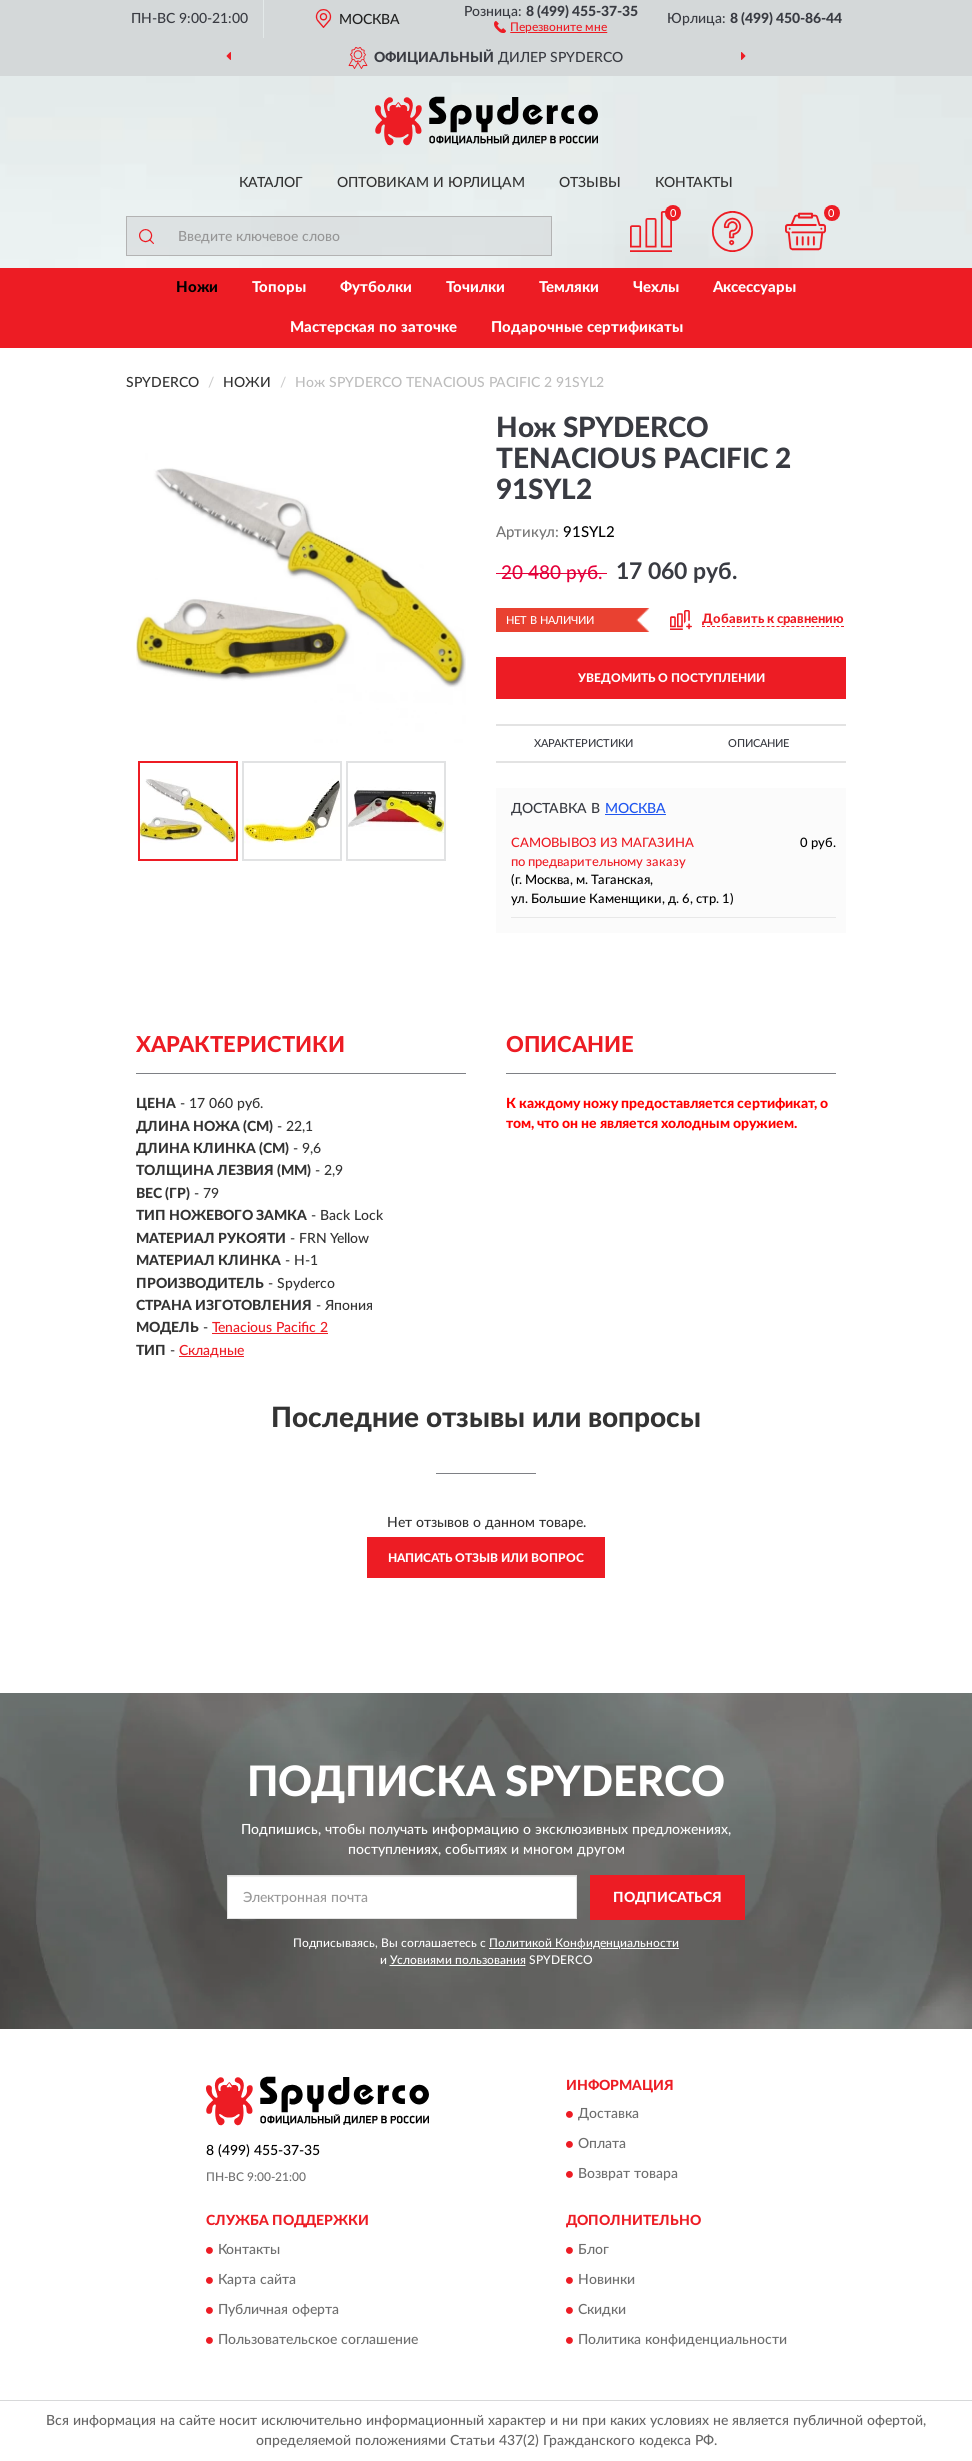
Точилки (475, 287)
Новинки (606, 2280)
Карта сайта (257, 2280)
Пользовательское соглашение (318, 2340)
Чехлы (656, 287)
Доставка (608, 2115)
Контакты (694, 183)
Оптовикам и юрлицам (431, 183)
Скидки (602, 2310)
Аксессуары (754, 287)
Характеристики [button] (583, 743)
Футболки (376, 287)
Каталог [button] (271, 183)
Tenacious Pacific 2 (270, 1328)
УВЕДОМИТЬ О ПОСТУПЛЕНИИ (671, 678)
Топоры (279, 287)
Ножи (197, 287)
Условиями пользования (458, 1960)
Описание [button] (758, 743)
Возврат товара (628, 2175)
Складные (211, 1351)
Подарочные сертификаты (587, 327)
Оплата (602, 2145)
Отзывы (590, 183)
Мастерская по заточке (373, 327)
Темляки (569, 287)
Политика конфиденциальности (682, 2340)
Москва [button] (635, 809)
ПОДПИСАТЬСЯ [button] (667, 1898)
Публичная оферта (278, 2310)
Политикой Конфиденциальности (584, 1943)
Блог (593, 2250)
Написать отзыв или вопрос (486, 1558)
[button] (550, 26)
